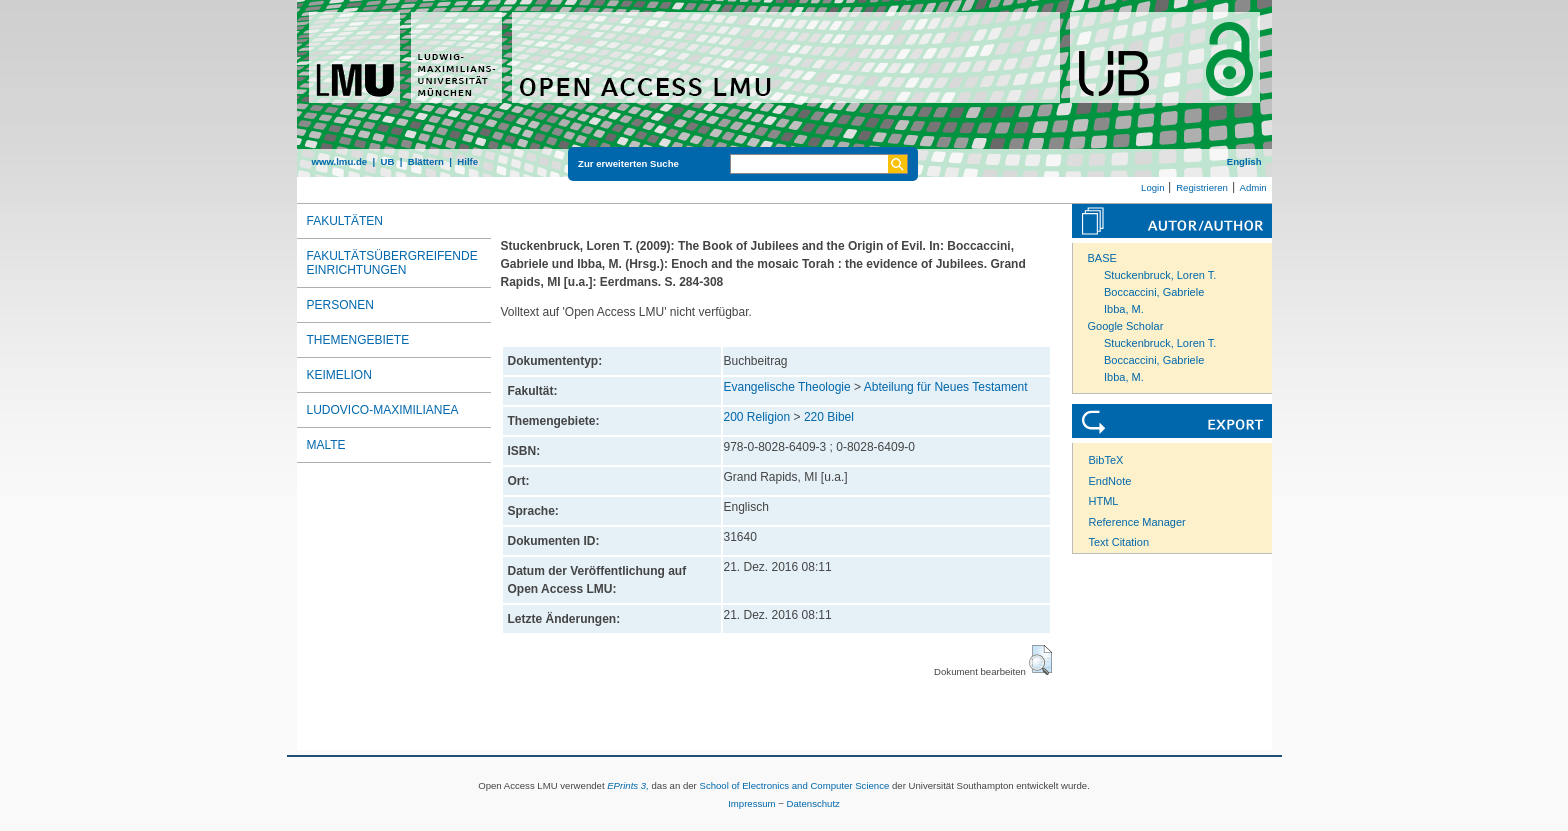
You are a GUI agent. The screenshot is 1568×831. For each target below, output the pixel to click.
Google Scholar (1126, 326)
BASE (1102, 258)
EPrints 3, (628, 785)
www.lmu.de (340, 161)
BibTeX (1106, 460)
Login (1152, 187)
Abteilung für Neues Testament (946, 387)
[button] (1040, 660)
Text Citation (1119, 542)
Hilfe (467, 161)
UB (387, 161)
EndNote (1110, 481)
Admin (1253, 187)
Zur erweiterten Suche (628, 163)
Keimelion (339, 375)
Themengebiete (358, 340)
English (1244, 161)
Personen (340, 305)
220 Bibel (829, 417)
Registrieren (1202, 187)
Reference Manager (1137, 522)
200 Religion (757, 417)
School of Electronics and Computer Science (794, 785)
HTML (1104, 501)
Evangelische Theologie (787, 387)
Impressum (751, 803)
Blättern (426, 161)
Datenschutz (813, 803)
